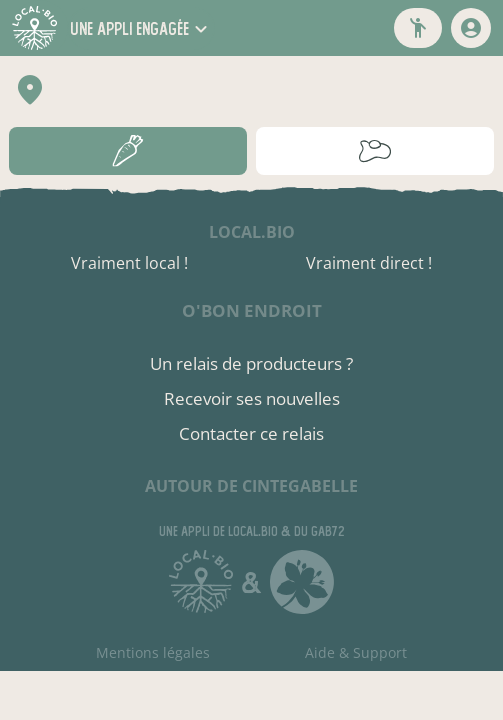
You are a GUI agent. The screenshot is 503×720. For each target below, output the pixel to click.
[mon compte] (471, 28)
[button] (141, 28)
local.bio (252, 232)
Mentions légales (153, 652)
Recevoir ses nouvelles (252, 398)
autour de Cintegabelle (251, 486)
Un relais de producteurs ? (251, 363)
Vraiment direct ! (369, 263)
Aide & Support (356, 652)
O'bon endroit (252, 310)
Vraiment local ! (129, 263)
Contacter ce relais (251, 433)
